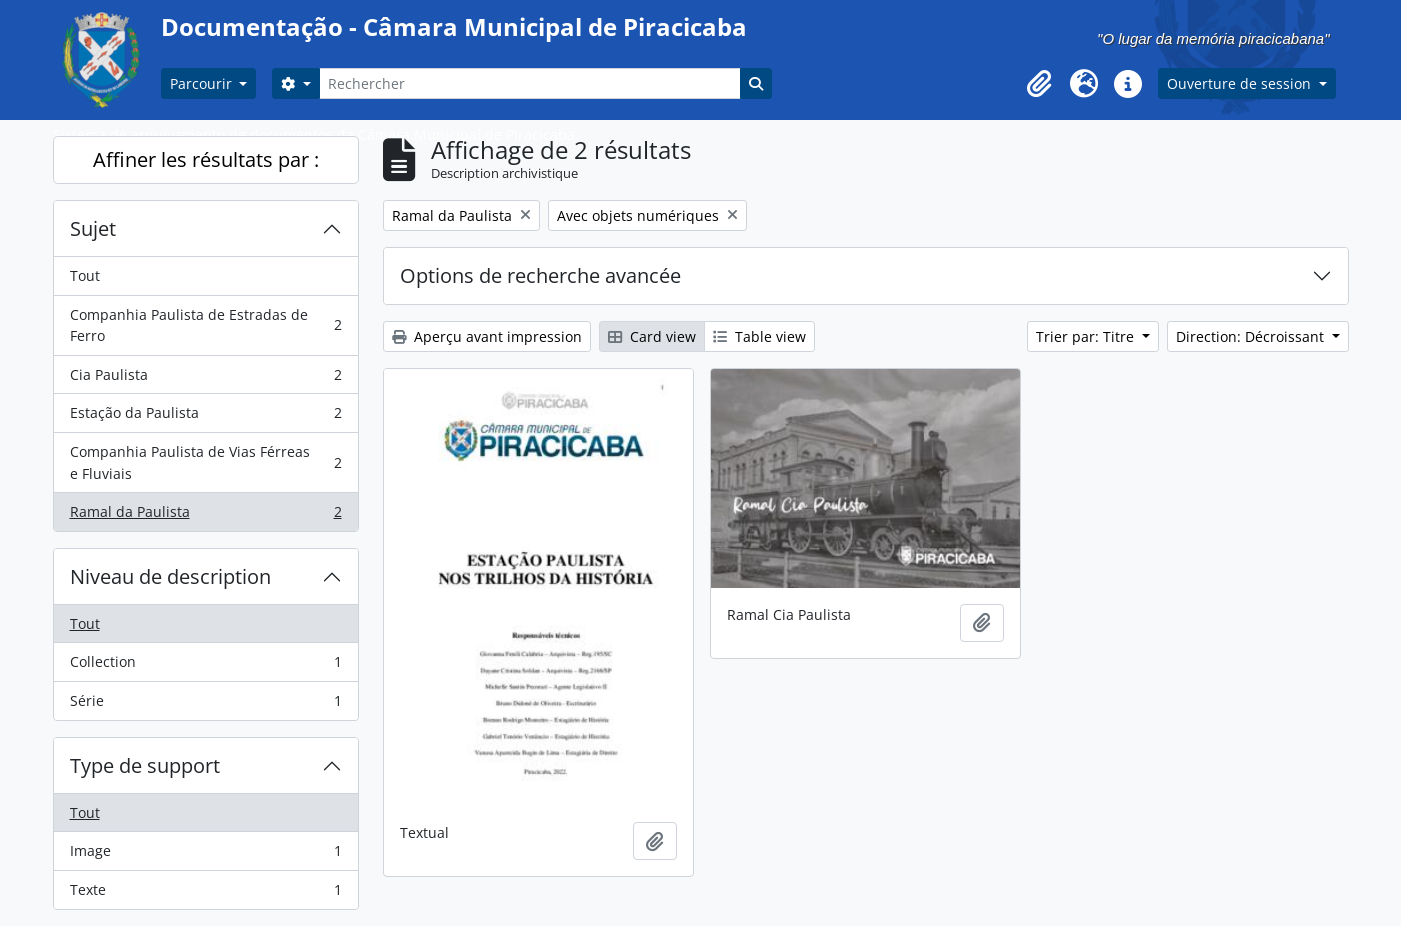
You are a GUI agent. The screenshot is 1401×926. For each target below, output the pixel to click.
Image (205, 855)
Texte (205, 894)
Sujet (93, 228)
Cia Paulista (205, 379)
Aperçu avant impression (487, 336)
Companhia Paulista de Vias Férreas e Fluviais (205, 462)
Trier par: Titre (1087, 336)
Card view (652, 336)
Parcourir (203, 83)
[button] (1040, 84)
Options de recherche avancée (540, 275)
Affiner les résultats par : (206, 159)
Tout (85, 275)
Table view (759, 336)
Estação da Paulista (205, 417)
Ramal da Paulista (205, 516)
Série (205, 705)
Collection (205, 666)
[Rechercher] (530, 83)
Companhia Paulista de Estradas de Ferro (205, 325)
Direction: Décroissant (1252, 336)
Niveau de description (170, 576)
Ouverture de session (1241, 83)
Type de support (145, 765)
